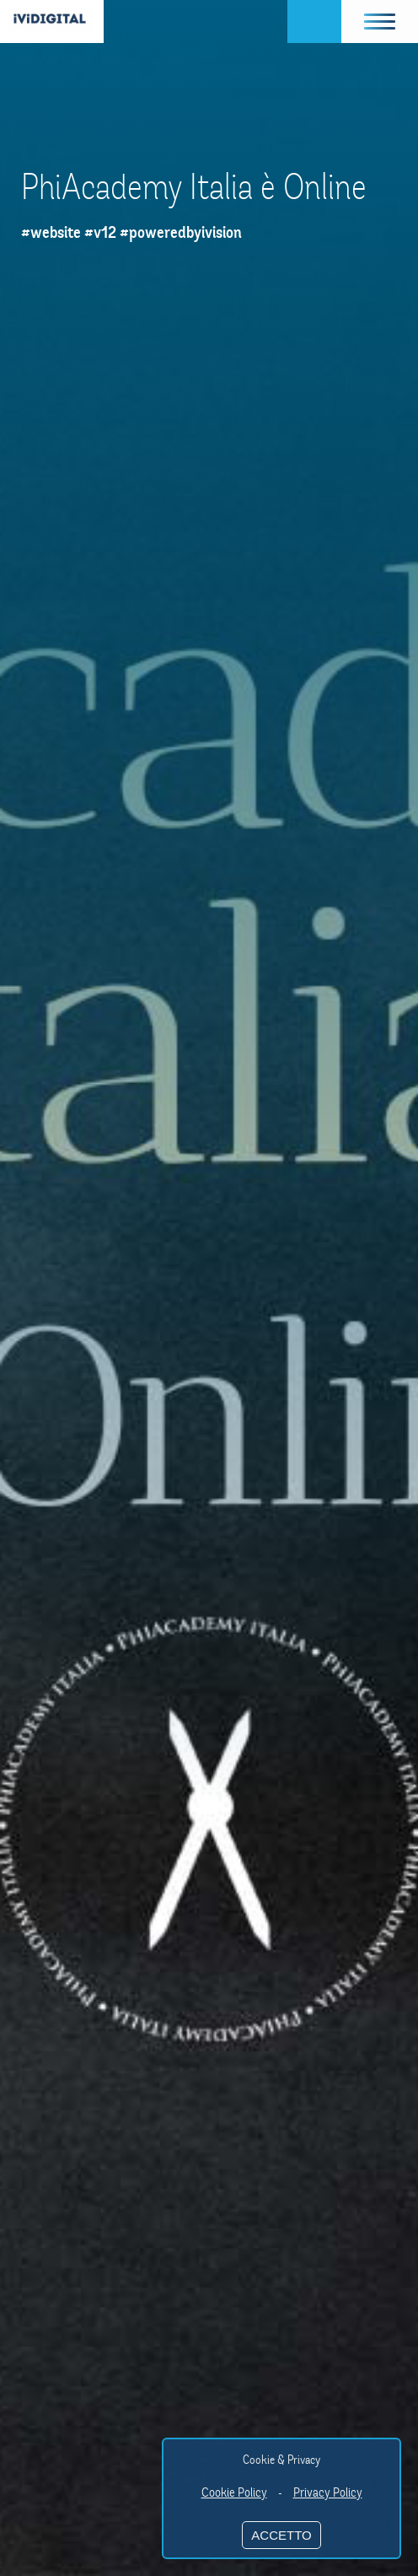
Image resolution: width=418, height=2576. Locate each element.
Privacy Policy (327, 2492)
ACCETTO (281, 2535)
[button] (380, 21)
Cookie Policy (234, 2492)
